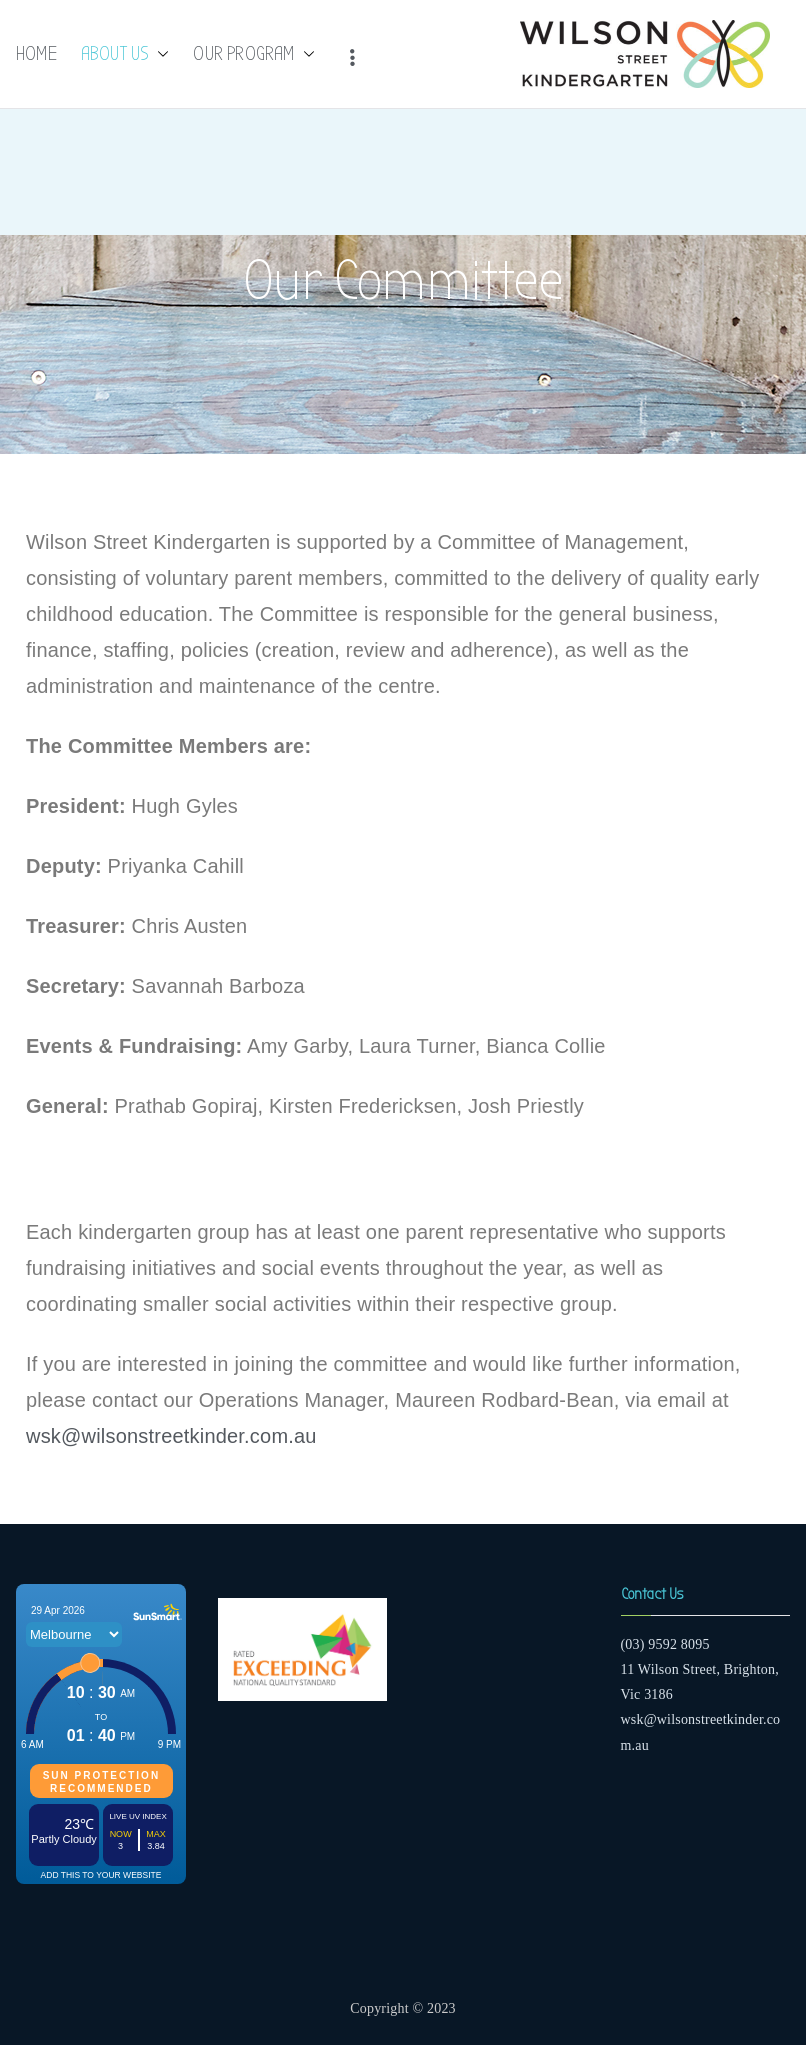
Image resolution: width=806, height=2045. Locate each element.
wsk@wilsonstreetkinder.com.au (171, 1436)
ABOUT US (125, 54)
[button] (159, 54)
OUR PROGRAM (253, 54)
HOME (36, 53)
